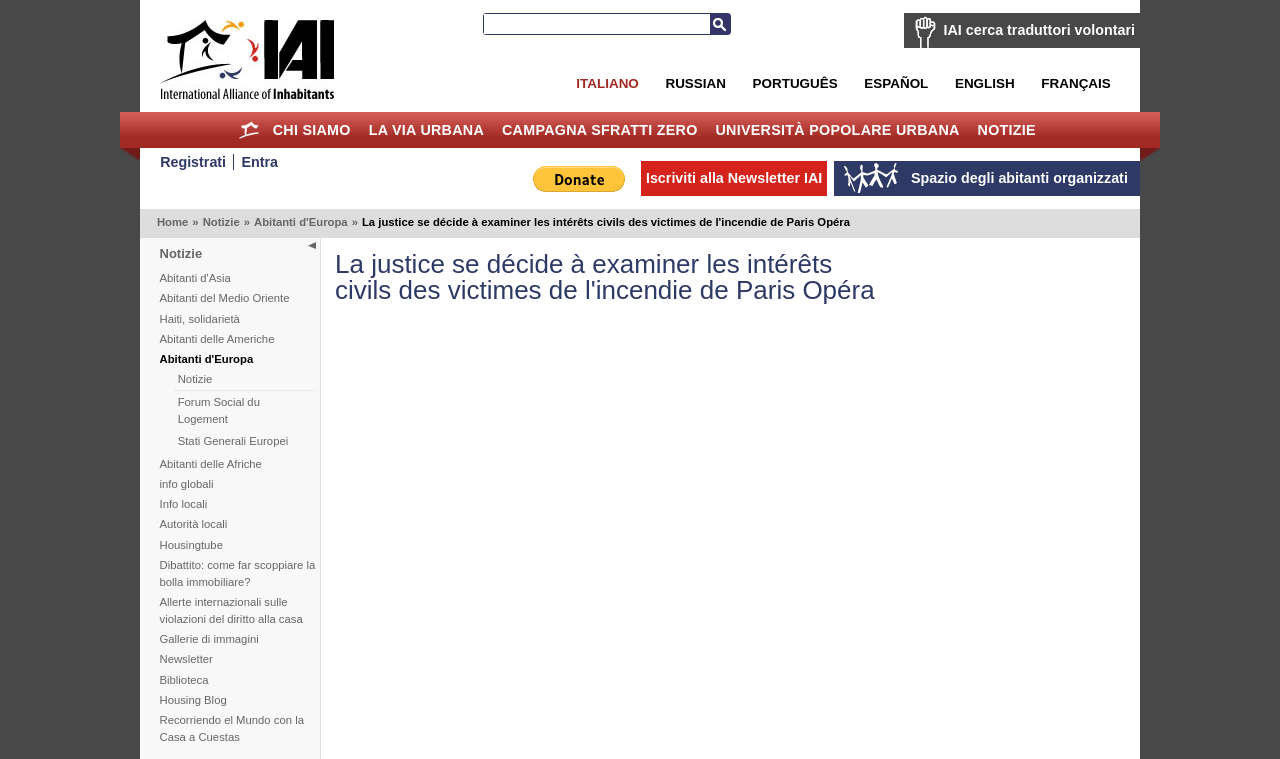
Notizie (1007, 130)
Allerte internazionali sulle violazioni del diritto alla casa (231, 610)
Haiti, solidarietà (200, 319)
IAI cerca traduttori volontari (1039, 30)
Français (1075, 83)
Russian (695, 83)
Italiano (607, 83)
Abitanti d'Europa (301, 222)
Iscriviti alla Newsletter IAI (734, 178)
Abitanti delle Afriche (211, 464)
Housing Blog (193, 700)
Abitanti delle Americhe (217, 339)
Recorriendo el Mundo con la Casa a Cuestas (232, 728)
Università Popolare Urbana (837, 130)
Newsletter (186, 659)
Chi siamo (312, 130)
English (985, 83)
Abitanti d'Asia (195, 278)
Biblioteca (184, 680)
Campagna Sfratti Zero (600, 130)
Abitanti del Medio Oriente (225, 298)
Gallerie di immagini (209, 639)
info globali (187, 484)
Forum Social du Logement (219, 410)
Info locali (184, 504)
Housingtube (191, 545)
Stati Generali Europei (233, 441)
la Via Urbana (426, 130)
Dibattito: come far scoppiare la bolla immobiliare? (238, 573)
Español (896, 83)
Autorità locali (194, 524)
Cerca (720, 24)
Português (795, 83)
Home (249, 130)
